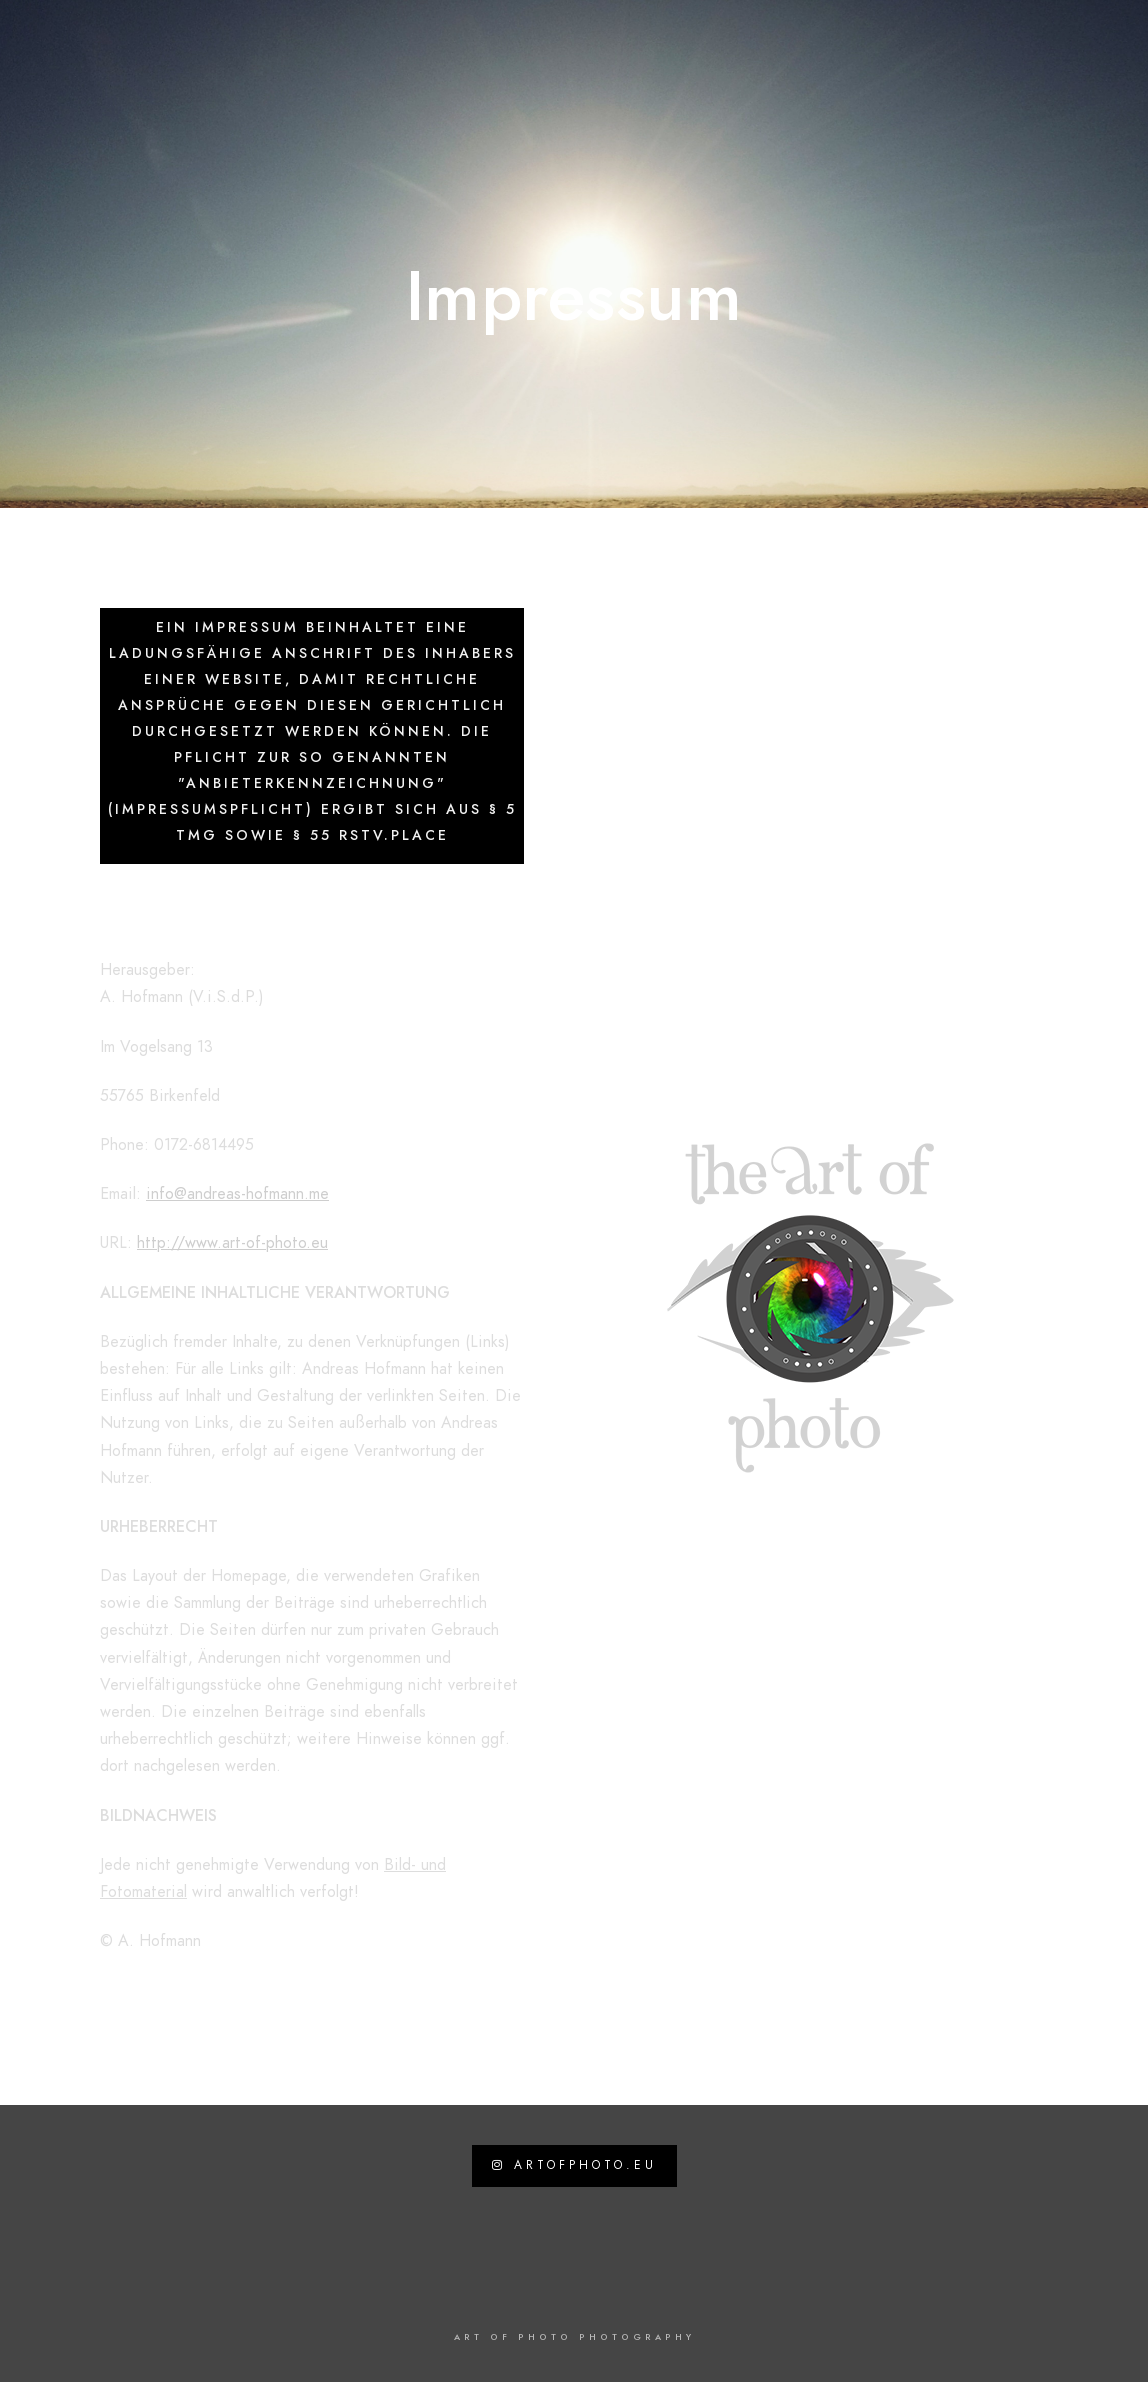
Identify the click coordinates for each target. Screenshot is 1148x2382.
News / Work (533, 82)
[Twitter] (1000, 41)
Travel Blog (651, 82)
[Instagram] (1036, 41)
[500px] (1071, 41)
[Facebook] (965, 41)
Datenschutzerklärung (894, 82)
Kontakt (751, 82)
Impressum (1043, 82)
